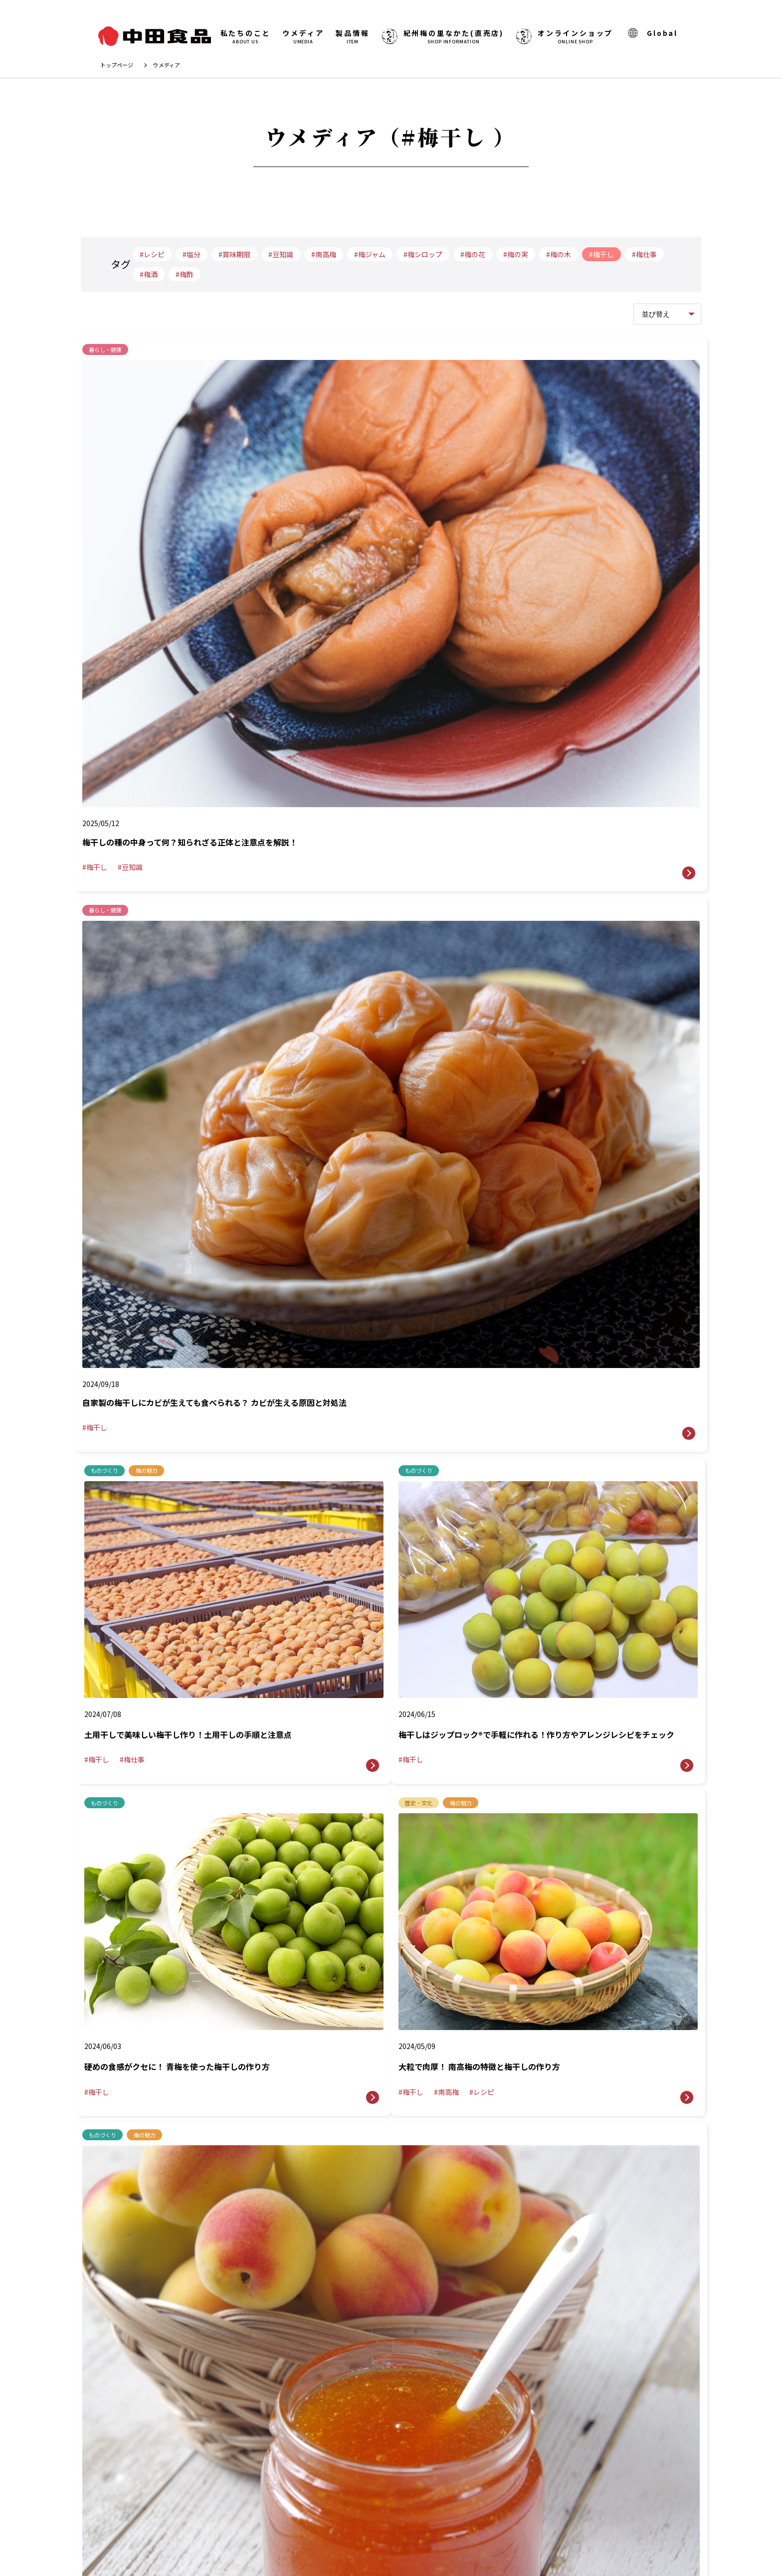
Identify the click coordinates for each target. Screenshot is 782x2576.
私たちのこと (245, 37)
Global (651, 33)
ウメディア (303, 37)
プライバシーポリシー (395, 2495)
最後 (444, 1555)
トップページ (116, 65)
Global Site (307, 2495)
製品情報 (352, 37)
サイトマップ (479, 2495)
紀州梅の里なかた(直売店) (338, 2467)
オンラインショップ (564, 37)
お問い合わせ (481, 2442)
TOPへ (750, 2299)
